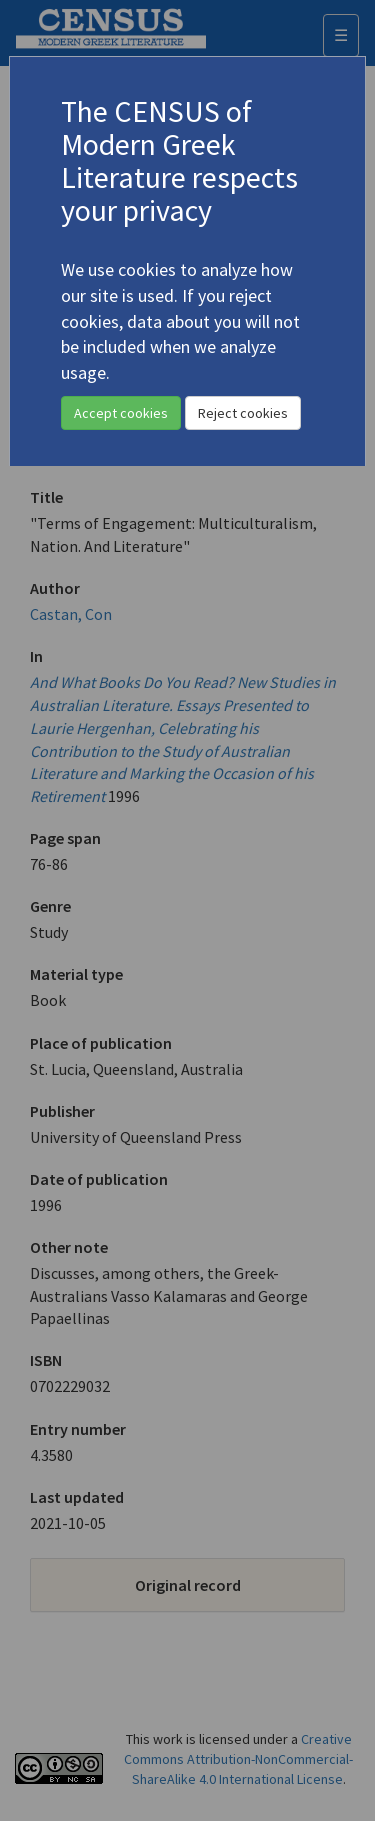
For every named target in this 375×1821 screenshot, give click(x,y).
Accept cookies (121, 413)
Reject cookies (243, 413)
